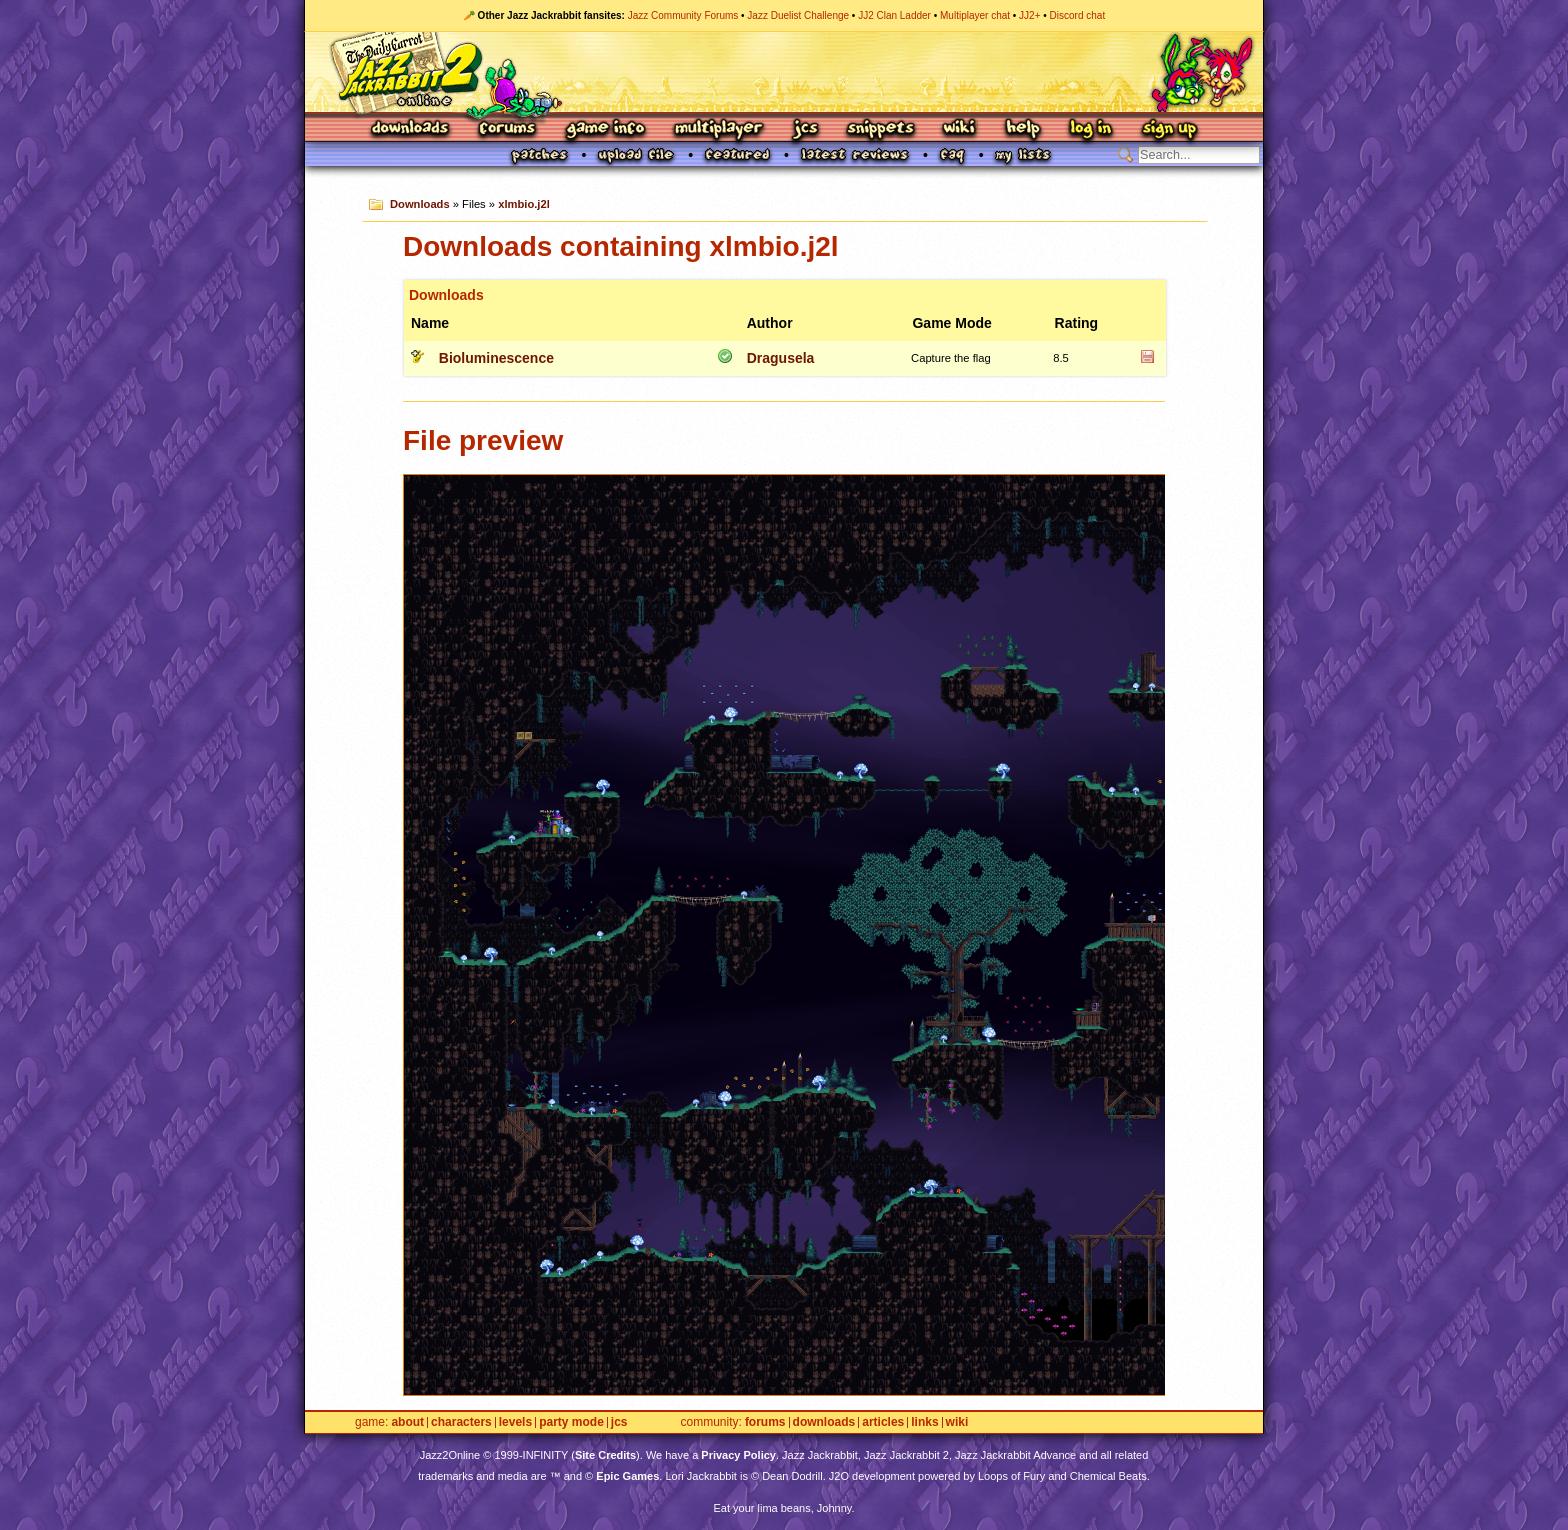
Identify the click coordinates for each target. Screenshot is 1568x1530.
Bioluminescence (496, 358)
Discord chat (1078, 15)
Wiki (960, 129)
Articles (883, 1422)
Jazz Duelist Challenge (798, 15)
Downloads (411, 129)
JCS (805, 129)
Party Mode (571, 1422)
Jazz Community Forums (683, 15)
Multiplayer (718, 129)
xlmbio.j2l (524, 204)
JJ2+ (1029, 15)
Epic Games (627, 1476)
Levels (515, 1422)
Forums (508, 129)
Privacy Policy (738, 1455)
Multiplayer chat (975, 15)
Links (924, 1422)
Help (1023, 129)
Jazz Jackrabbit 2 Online (783, 72)
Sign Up (1169, 129)
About (407, 1422)
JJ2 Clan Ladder (894, 15)
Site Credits (605, 1455)
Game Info (605, 129)
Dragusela (781, 358)
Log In (1091, 129)
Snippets (881, 129)
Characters (461, 1422)
